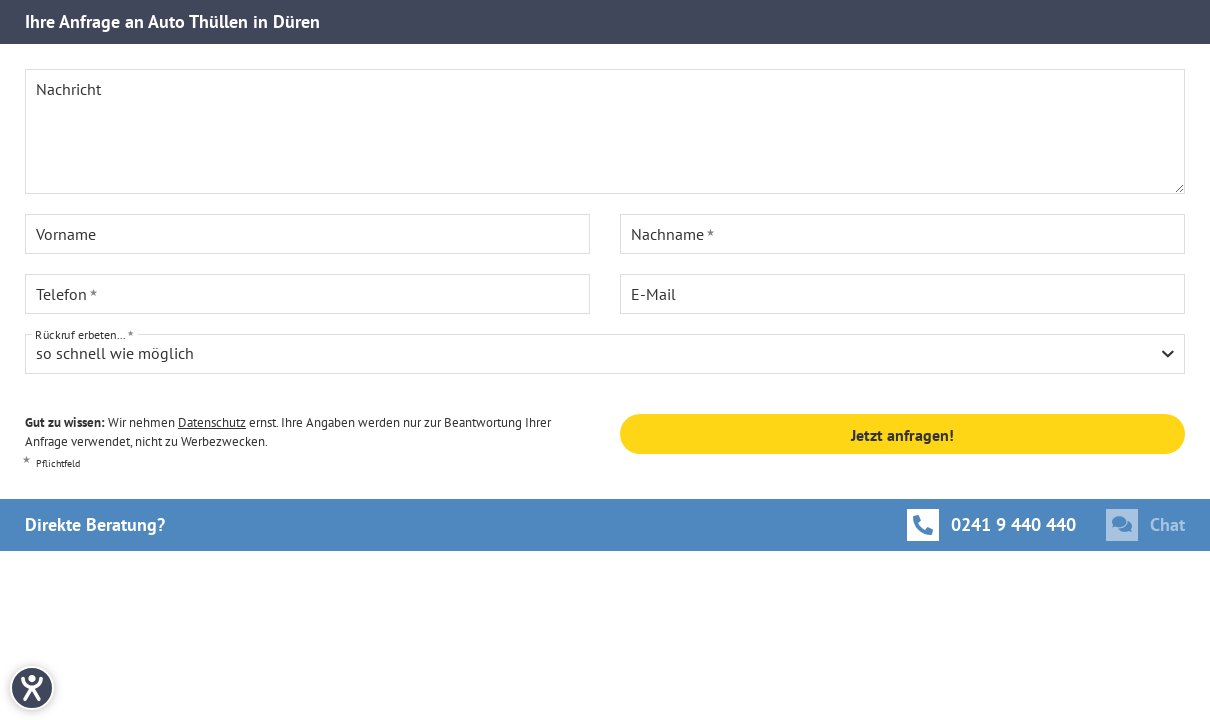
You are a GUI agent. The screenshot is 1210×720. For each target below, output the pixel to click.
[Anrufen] (991, 525)
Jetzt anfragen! (902, 435)
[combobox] (605, 354)
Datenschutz (212, 422)
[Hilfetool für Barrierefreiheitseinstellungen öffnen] (32, 688)
